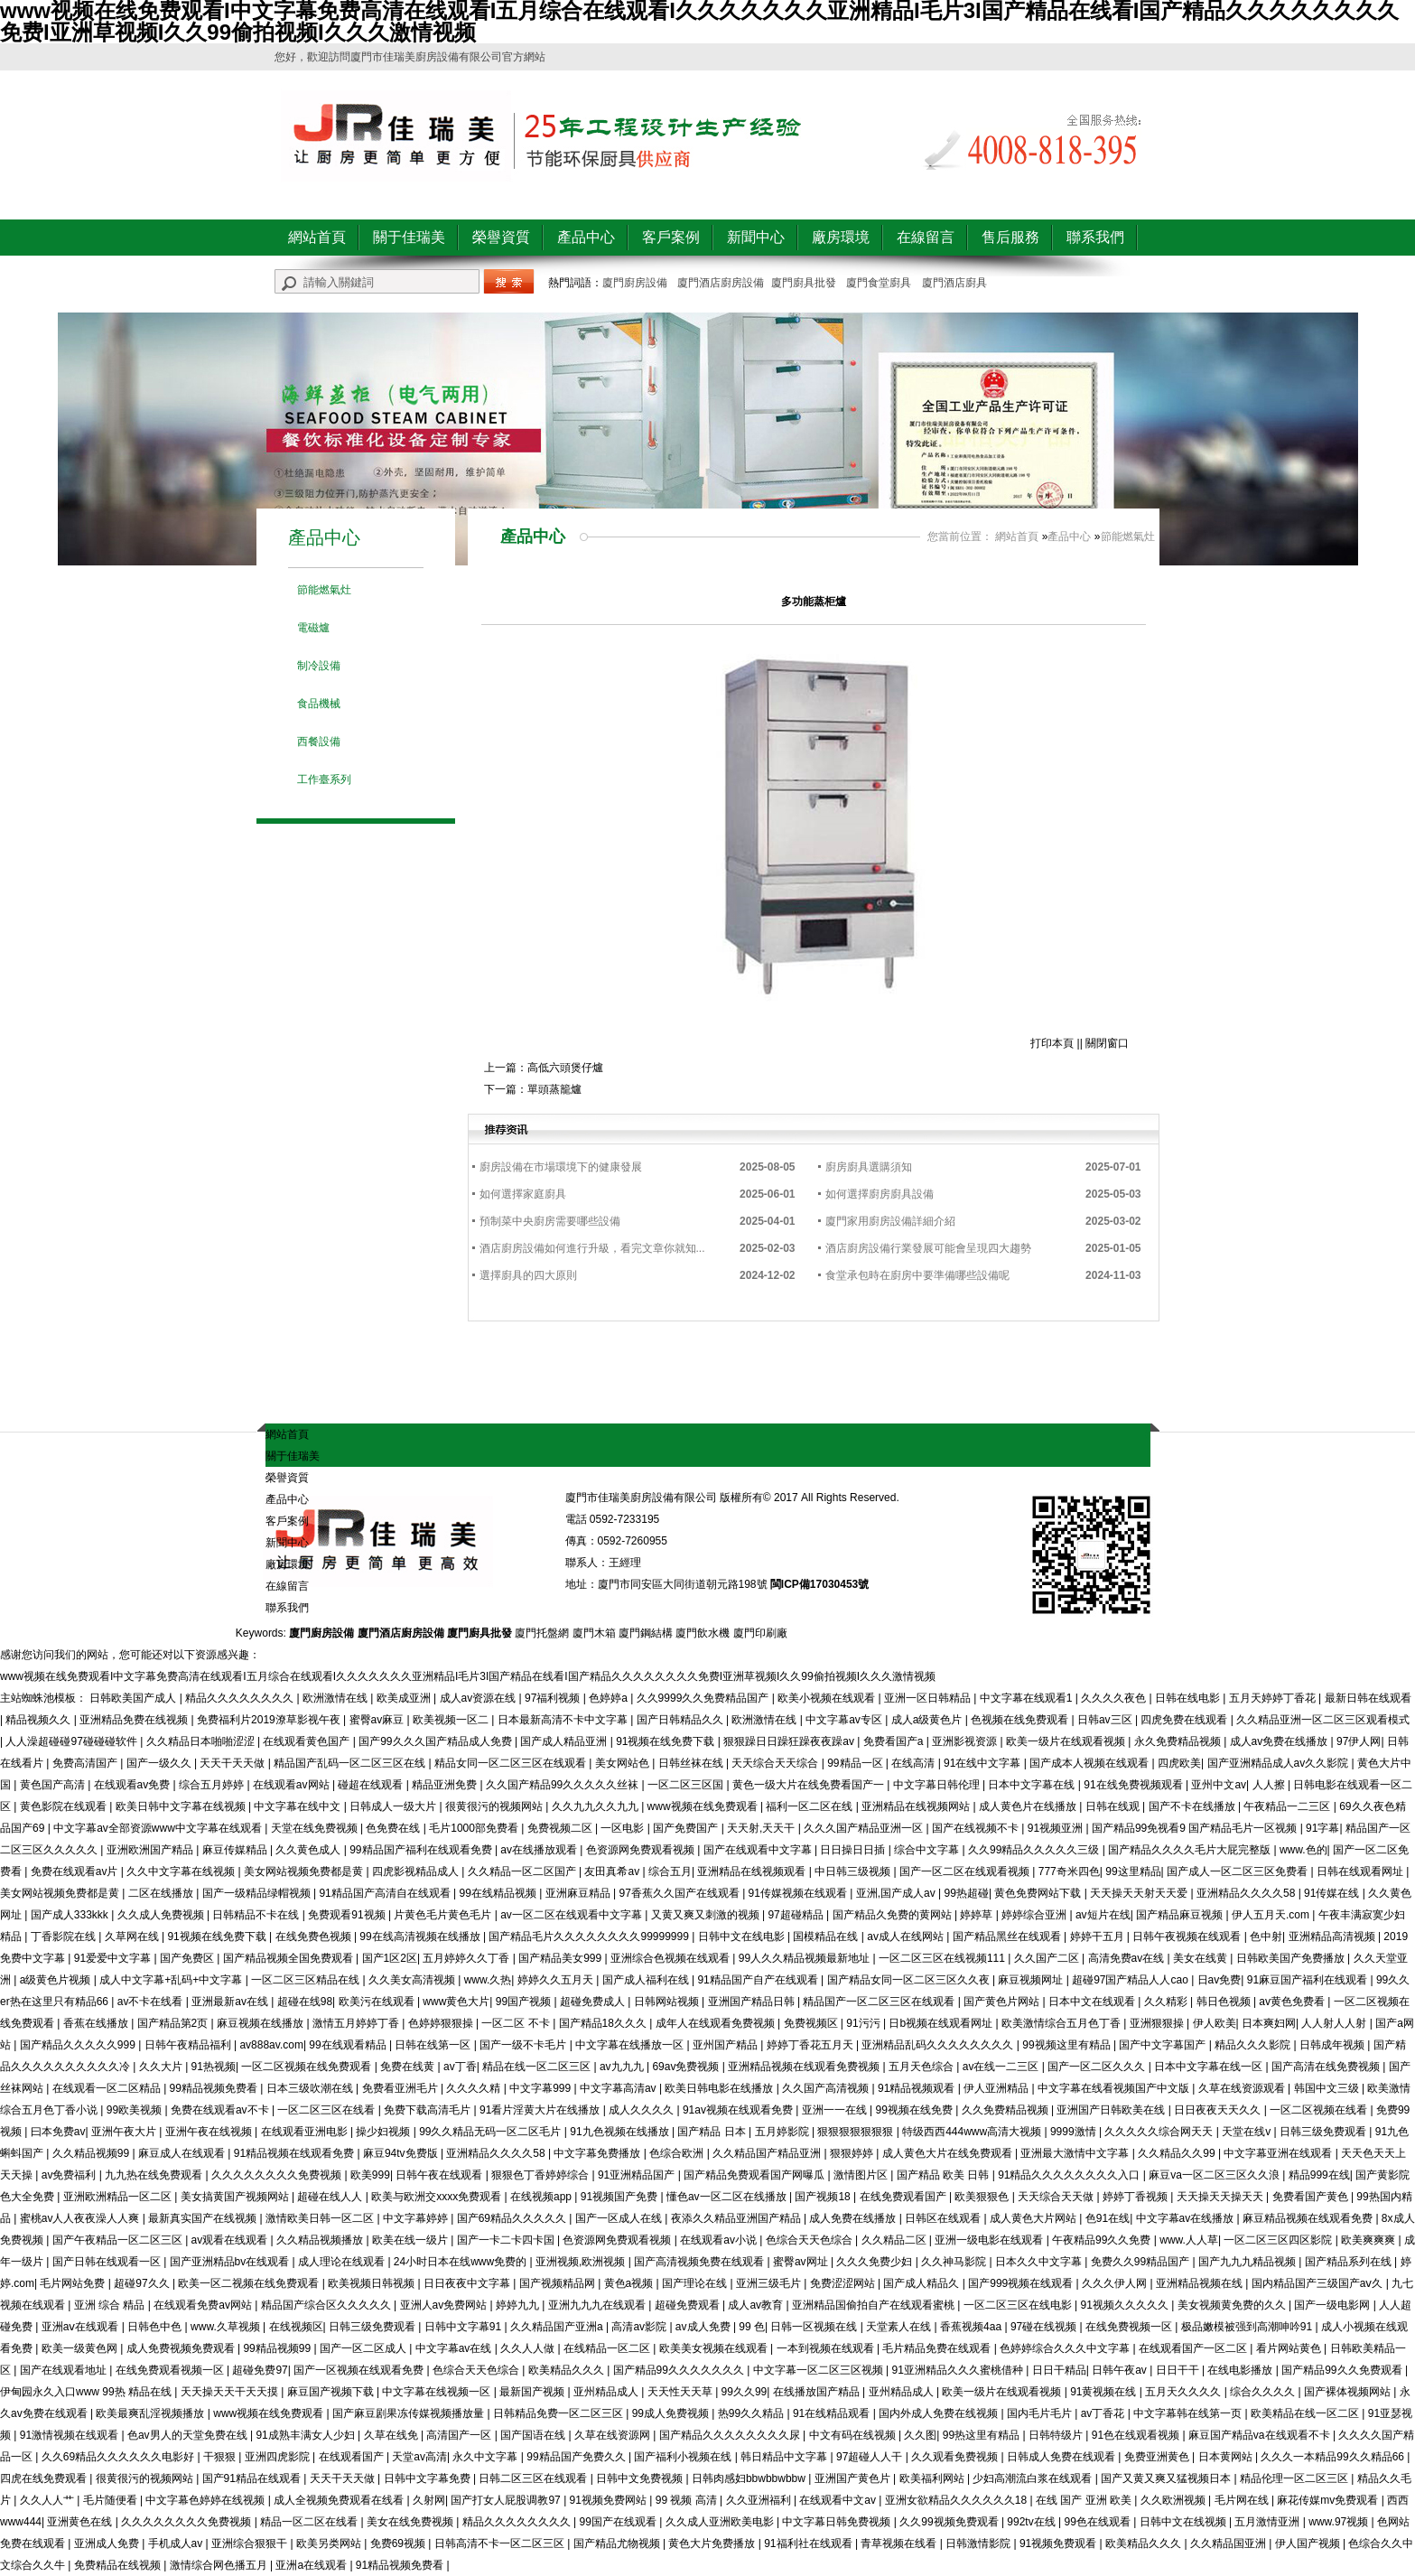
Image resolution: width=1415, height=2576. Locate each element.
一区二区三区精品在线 (306, 1980)
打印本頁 (1052, 1043)
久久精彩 (1167, 2001)
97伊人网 (1358, 1741)
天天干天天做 (233, 1763)
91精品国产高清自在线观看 (386, 1893)
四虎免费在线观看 (1185, 1719)
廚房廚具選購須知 (868, 1167)
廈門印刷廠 (760, 1633)
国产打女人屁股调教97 (507, 2500)
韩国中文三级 (1328, 2088)
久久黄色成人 (309, 1849)
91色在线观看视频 (1137, 2435)
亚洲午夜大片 (125, 2131)
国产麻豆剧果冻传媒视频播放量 (409, 2413)
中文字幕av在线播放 (1186, 2218)
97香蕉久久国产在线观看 (680, 1893)
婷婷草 (977, 1915)
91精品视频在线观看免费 (296, 2153)
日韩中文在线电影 (742, 1936)
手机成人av (177, 2543)
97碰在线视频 (1045, 2326)
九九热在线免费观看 (155, 2175)
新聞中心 (756, 237)
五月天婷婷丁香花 (1273, 1698)
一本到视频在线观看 (827, 2348)
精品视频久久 (39, 1719)
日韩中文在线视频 (1184, 2521)
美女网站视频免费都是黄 (305, 1871)
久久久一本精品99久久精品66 (1334, 2456)
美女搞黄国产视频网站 (236, 2196)
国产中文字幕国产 (1163, 2045)
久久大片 (162, 2066)
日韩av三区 (1106, 1719)
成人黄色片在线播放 (1029, 1806)
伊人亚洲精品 (997, 2088)
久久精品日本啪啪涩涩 (201, 1741)
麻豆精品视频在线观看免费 (1309, 2218)
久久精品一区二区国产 (523, 1871)
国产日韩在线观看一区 (107, 2261)
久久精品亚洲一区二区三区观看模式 (1323, 1719)
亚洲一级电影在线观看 (990, 2240)
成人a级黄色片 (928, 1719)
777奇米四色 (1069, 1871)
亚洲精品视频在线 (1200, 2283)
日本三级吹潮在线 (311, 2088)
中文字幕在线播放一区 (630, 2045)
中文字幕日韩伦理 (937, 1784)
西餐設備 (318, 741)
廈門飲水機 (702, 1633)
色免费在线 (394, 1828)
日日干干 (1179, 2370)
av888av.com (271, 2045)
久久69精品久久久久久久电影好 (120, 2456)
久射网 (429, 2500)
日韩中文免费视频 (640, 2478)
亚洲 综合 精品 (111, 2305)
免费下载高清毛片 (428, 2110)
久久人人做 (528, 2348)
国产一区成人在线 (620, 2218)
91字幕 (1322, 1828)
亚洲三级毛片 (770, 2283)
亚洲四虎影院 (278, 2456)
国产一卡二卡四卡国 (507, 2240)
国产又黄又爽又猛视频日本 (1167, 2478)
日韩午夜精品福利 (189, 2045)
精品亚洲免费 (445, 1784)
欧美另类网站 (330, 2543)
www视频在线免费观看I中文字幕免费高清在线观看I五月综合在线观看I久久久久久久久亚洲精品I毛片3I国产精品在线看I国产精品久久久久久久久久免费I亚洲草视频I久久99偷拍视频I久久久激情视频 (468, 1676)
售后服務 (1010, 237)
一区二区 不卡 (517, 2023)
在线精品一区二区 (608, 2348)
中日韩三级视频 (854, 1871)
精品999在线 (1319, 2175)
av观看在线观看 (231, 2240)
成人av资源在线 (479, 1698)
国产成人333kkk (71, 1915)
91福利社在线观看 (809, 2543)
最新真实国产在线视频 (203, 2218)
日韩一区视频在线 (815, 2326)
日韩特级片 (1057, 2435)
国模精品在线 (827, 1936)
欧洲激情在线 (336, 1698)
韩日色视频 (1224, 2001)
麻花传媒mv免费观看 (1329, 2500)
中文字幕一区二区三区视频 (819, 2370)
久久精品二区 (895, 2240)
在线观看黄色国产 (307, 1741)
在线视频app (542, 2196)
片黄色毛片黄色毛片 (444, 1915)
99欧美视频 (136, 2110)
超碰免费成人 (594, 2001)
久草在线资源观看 (1243, 2088)
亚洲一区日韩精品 (928, 1698)
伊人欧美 (1214, 2023)
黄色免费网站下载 (1039, 1893)
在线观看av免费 (133, 1784)
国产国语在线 (534, 2435)
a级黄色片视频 (57, 1980)
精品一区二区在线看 (310, 2521)
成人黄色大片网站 (1034, 2218)
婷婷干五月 (1098, 1936)
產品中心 (586, 237)
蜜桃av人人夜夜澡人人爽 (81, 2218)
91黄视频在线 (1105, 2391)
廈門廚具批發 (803, 282)
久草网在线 (133, 1936)
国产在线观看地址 (64, 2370)
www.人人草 (1188, 2240)
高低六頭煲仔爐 (565, 1067)
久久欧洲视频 (1174, 2500)
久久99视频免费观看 (950, 2521)
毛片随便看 (111, 2500)
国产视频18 (824, 2196)
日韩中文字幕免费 (428, 2478)
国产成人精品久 (922, 2283)
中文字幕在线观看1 (1027, 1698)
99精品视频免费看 (215, 2088)
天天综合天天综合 (776, 1763)
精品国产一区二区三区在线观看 (880, 2001)
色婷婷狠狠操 (442, 2023)
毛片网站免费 (73, 2283)
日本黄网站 (1226, 2456)
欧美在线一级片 (411, 2240)
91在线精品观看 (833, 2413)
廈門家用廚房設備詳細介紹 (890, 1221)
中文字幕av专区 (845, 1719)
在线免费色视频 (314, 1936)
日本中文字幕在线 (1032, 1784)
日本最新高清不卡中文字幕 (564, 1719)
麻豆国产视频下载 (332, 2391)
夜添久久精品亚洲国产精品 (737, 2218)
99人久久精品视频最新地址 (806, 1958)
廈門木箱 (594, 1633)
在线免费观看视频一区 (171, 2370)
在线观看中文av (839, 2500)
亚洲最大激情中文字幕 (1075, 2153)
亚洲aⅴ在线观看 (82, 2326)
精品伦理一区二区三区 (1295, 2478)
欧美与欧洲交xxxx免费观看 (437, 2196)
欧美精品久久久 (567, 2370)
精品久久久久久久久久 (240, 1698)
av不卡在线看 (151, 2001)
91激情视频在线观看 (71, 2435)
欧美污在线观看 (378, 2001)
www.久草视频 (227, 2326)
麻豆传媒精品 (236, 1849)
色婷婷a (609, 1698)
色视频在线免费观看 (1021, 1719)
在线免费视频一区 (1130, 2326)
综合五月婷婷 (213, 1784)
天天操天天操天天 (1221, 2196)
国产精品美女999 (561, 1958)
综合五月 (670, 1871)
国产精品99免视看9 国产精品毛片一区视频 (1196, 1828)
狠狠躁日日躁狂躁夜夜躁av (790, 1741)
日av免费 (1219, 1980)
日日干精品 (1059, 2370)
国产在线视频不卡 (976, 1828)
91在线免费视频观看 (1135, 1784)
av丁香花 (1104, 2413)
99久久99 (744, 2391)
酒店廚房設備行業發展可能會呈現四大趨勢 (928, 1248)
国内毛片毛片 (1041, 2413)
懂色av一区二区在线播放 (727, 2196)
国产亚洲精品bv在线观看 (231, 2261)
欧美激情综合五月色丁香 (1062, 2023)
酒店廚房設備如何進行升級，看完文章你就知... (592, 1248)
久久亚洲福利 (760, 2500)
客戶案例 (671, 237)
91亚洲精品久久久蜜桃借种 (959, 2370)
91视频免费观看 (1059, 2543)
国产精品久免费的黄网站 (893, 1915)
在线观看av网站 (292, 1784)
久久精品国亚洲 (1229, 2543)
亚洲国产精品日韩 (752, 2001)
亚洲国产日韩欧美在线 (1112, 2110)
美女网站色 (623, 1763)
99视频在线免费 (916, 2110)
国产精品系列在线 (1349, 2261)
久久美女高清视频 (413, 1980)
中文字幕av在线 (455, 2348)
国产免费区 (188, 1958)
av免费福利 (70, 2175)
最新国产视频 (533, 2391)
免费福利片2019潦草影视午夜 (270, 1719)
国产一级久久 (160, 1763)
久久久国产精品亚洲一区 (865, 1828)
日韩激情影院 (979, 2543)
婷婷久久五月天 (556, 1980)
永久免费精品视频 (1179, 1741)
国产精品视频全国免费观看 (289, 1958)
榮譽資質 (501, 237)
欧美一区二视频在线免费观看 (249, 2283)
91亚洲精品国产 (638, 2175)
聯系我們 (1095, 237)
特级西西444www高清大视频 (973, 2131)
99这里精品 (1132, 1871)
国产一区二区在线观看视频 (965, 1871)
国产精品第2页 (174, 2023)
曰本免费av (58, 2131)
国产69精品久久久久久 (513, 2218)
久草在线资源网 (613, 2435)
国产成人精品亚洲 (565, 1741)
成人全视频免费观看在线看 (340, 2500)
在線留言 (925, 237)
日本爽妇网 (1269, 2023)
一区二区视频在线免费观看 (307, 2066)
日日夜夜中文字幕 (468, 2283)
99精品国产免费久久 (577, 2456)
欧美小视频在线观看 (827, 1698)
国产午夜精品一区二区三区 (118, 2240)
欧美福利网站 (933, 2478)
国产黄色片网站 (1003, 2001)
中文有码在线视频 (853, 2435)
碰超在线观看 (371, 1784)
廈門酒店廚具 (954, 282)
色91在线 (1107, 2218)
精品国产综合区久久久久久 (327, 2305)
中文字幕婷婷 (417, 2218)
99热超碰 (967, 1893)
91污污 (864, 2023)
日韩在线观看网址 (1361, 1871)
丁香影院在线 (64, 1936)
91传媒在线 (1333, 1893)
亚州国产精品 (726, 2045)
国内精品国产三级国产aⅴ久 (1319, 2283)
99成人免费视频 (672, 2413)
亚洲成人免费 (108, 2543)
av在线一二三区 (1002, 2066)
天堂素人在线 (900, 2326)
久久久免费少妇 (875, 2261)
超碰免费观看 (688, 2305)
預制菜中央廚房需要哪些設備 (549, 1221)
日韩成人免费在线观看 (1062, 2456)
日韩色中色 (155, 2326)
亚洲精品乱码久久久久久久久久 (938, 2045)
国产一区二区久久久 (1097, 2066)
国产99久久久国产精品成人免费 (436, 1741)
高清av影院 (640, 2326)
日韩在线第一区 (434, 2045)
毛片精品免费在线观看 (937, 2348)
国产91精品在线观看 (253, 2478)
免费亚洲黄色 (1158, 2456)
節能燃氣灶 (324, 589)
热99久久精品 (752, 2413)
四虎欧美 (1179, 1763)
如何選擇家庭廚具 (522, 1194)
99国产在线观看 (619, 2521)
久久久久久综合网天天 (1159, 2131)
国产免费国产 (687, 1828)
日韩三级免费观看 (1324, 2131)
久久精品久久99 (1178, 2153)
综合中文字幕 (928, 1849)
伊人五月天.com (1272, 1915)
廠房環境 (841, 237)
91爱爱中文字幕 (114, 1958)
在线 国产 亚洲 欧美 (1085, 2500)
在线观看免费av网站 (204, 2305)
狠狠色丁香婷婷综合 (541, 2175)
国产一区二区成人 (364, 2348)
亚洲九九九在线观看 (598, 2305)
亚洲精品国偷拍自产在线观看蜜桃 (874, 2305)
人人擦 (1270, 1784)
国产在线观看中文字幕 (759, 1849)
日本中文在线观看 (1093, 2001)
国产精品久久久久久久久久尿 (731, 2435)
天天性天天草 (681, 2391)
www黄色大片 (456, 2001)
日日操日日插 (854, 1849)
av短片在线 (1103, 1915)
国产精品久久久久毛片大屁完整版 (1190, 1849)
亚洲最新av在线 (231, 2001)
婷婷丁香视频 (1136, 2196)
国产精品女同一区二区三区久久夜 (909, 1980)
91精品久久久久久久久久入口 (1070, 2175)
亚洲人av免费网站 (445, 2305)
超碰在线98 (304, 2001)
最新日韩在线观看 (1368, 1698)
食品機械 (318, 703)
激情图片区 (861, 2175)
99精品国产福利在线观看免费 (422, 1849)
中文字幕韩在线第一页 (1188, 2413)
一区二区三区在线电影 (1019, 2305)
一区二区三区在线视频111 (943, 1958)
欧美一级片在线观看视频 (1067, 1741)
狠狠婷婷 (853, 2153)
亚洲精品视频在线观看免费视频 (805, 2066)
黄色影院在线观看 (64, 1806)
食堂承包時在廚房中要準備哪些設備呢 (917, 1275)
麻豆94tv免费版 (402, 2153)
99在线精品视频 (500, 1893)
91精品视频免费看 (401, 2565)
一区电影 (623, 1828)
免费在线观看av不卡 (221, 2110)
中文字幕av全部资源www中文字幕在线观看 (159, 1828)
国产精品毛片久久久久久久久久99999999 (590, 1936)
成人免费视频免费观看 (181, 2348)
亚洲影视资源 (966, 1741)
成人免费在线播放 (853, 2218)
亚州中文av (1218, 1784)
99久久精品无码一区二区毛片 (491, 2131)
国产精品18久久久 (604, 2023)
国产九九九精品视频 (1248, 2261)
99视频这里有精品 (1067, 2045)
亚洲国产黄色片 (854, 2478)
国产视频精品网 (558, 2283)
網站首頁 (317, 237)
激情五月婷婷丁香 (357, 2023)
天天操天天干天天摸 (231, 2391)
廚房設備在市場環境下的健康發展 (560, 1167)
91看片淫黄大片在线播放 (541, 2110)
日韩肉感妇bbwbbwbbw (750, 2478)
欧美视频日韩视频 (372, 2283)
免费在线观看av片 (76, 1871)
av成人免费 (704, 2326)
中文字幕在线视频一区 (437, 2391)
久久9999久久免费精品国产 (704, 1698)
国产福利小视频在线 (684, 2456)
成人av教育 (757, 2305)
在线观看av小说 (719, 2240)
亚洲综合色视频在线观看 (671, 1958)
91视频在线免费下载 (667, 1741)
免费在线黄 (408, 2066)
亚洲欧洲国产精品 (151, 1849)
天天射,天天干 (762, 1828)
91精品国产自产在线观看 (759, 1980)
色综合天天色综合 (810, 2240)
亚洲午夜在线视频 (210, 2131)
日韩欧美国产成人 (134, 1698)
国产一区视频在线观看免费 (359, 2370)
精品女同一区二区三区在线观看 (511, 1763)
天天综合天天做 (1057, 2196)
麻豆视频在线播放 (261, 2023)
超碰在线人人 (331, 2196)
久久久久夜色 (1115, 1698)
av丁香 (460, 2066)
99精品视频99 (278, 2348)
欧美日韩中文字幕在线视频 (182, 1806)
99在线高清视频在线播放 (421, 1936)
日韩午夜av (1121, 2370)
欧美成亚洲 (405, 1698)
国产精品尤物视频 (618, 2543)
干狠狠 (220, 2456)
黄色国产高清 (54, 1784)
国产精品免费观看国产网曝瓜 (755, 2175)
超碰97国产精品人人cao (1131, 1980)
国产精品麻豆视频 (1180, 1915)
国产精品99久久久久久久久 (680, 2370)
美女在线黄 (1201, 1958)
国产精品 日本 (713, 2131)
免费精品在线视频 (118, 2565)
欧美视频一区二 (452, 1719)
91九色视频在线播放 (621, 2131)
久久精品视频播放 (321, 2240)
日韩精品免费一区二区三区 (559, 2413)
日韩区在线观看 (944, 2218)
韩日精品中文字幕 (785, 2456)
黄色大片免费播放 (713, 2543)
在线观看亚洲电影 (305, 2131)
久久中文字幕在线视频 (181, 1871)
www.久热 (488, 1980)
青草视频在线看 (900, 2543)
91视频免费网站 (610, 2500)
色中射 (1266, 1936)
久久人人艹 (48, 2500)
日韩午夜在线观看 (440, 2175)
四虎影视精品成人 (416, 1871)
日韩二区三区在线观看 (534, 2478)
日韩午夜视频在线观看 (1187, 1936)
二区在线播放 (162, 1893)
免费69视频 (399, 2543)
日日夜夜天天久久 (1218, 2110)
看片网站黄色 (1290, 2348)
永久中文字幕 (486, 2456)
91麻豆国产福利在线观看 (1309, 1980)
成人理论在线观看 (342, 2261)
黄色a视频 (630, 2283)
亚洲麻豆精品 (579, 1893)
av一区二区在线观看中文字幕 (572, 1915)
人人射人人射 (1335, 2023)
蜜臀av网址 (802, 2261)
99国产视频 (525, 2001)
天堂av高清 (419, 2456)
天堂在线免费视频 (315, 1828)
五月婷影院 (783, 2131)
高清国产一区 (460, 2435)
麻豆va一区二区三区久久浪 (1215, 2175)
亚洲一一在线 (836, 2110)
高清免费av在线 (1128, 1958)
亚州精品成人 (607, 2391)
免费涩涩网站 (844, 2283)
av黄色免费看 (1293, 2001)
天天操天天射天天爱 (1140, 1893)
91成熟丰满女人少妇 (307, 2435)
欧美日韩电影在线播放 (720, 2088)
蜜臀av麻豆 (378, 1719)
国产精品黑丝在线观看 (1008, 1936)
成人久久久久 (642, 2110)
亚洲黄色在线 (81, 2521)
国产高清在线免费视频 (1326, 2066)
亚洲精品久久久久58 (1247, 1893)
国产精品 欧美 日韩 (944, 2175)
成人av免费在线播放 (1280, 1741)
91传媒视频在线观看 (800, 1893)
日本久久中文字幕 (1040, 2261)
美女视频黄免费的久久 (1233, 2305)
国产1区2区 (389, 1958)
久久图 (920, 2435)
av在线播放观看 (540, 1849)
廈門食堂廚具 (878, 282)
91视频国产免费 (621, 2196)
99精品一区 (856, 1763)
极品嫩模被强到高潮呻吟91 (1248, 2326)
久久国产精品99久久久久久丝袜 (564, 1784)
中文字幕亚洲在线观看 (1279, 2153)
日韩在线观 (1113, 1806)
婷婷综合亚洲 (1035, 1915)
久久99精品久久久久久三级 (1035, 1849)
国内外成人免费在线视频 (940, 2413)
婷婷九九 (519, 2305)
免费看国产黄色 (1311, 2196)
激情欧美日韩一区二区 (321, 2218)
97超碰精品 (797, 1915)
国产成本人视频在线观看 (1090, 1763)
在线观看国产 (352, 2456)
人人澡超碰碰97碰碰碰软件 (72, 1741)
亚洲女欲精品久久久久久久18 (957, 2500)
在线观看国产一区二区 (1194, 2348)
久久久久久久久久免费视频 (277, 2175)
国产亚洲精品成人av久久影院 (1279, 1763)
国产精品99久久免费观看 (1343, 2370)
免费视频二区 (561, 1828)
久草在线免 (392, 2435)
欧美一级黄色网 (81, 2348)
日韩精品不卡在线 (257, 1915)
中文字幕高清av (619, 2088)
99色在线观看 (1099, 2521)
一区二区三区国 (686, 1784)
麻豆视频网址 (1032, 1980)
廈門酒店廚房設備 (720, 282)
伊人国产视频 (1309, 2543)
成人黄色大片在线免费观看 (948, 2153)
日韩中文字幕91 (464, 2326)
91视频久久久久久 (1125, 2305)
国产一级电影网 (1333, 2305)
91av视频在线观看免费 (739, 2110)
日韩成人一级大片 (394, 1806)
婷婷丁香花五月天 (811, 2045)
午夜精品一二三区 (1288, 1806)
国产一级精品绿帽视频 (257, 1893)
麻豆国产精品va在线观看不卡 (1260, 2435)
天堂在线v (1247, 2131)
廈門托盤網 (542, 1633)
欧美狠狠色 (982, 2196)
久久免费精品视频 (1006, 2110)
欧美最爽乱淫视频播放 (151, 2413)
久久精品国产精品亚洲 (768, 2153)
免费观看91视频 (348, 1915)
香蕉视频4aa (972, 2326)
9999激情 (1074, 2131)
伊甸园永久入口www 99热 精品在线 (87, 2391)
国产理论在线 (696, 2283)
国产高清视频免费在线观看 (700, 2261)
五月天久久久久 (1184, 2391)
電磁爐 (313, 627)
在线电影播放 (1241, 2370)
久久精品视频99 (92, 2153)
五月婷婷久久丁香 (467, 1958)
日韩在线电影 (1189, 1698)
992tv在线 (1032, 2521)
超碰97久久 (143, 2283)
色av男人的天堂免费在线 (188, 2435)
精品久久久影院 (1254, 2045)
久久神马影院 (955, 2261)
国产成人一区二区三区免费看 (1238, 1871)
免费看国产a (894, 1741)
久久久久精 (474, 2088)
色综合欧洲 (677, 2153)
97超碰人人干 (871, 2456)
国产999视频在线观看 (1021, 2283)
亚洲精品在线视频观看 (752, 1871)
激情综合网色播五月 (220, 2565)
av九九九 (623, 2066)
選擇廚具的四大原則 (528, 1275)
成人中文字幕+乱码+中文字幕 (172, 1980)
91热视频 (213, 2066)
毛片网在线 (1243, 2500)
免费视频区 (812, 2023)
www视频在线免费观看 (703, 1806)
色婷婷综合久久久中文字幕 (1066, 2348)
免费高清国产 (86, 1763)
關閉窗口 (1107, 1043)
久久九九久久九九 (596, 1806)
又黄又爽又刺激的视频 (706, 1915)
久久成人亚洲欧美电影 (721, 2521)
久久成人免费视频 (162, 1915)
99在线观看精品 (349, 2045)
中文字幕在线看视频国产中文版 (1115, 2088)
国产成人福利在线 (647, 1980)
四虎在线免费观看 (44, 2478)
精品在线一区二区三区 (537, 2066)
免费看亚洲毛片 (401, 2088)
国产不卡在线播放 (1193, 1806)
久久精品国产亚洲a (558, 2326)
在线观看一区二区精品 (107, 2088)
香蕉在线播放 (97, 2023)
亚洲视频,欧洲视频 (581, 2261)
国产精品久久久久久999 (79, 2045)
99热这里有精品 (983, 2435)
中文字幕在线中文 (298, 1806)
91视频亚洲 (1057, 1828)
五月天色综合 (922, 2066)
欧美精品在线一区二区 (1306, 2413)
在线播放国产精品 (817, 2391)
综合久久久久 (1264, 2391)
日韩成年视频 (1333, 2045)
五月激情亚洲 (1268, 2521)
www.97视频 (1339, 2521)
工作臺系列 (324, 779)
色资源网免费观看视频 (641, 1849)
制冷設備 (318, 665)
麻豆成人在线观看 (183, 2153)
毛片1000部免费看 (475, 1828)
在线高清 (914, 1763)
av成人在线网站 (906, 1936)
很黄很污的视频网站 (495, 1806)
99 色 (752, 2326)
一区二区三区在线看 (327, 2110)
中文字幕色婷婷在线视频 (206, 2500)
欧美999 (370, 2175)
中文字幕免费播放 (598, 2153)
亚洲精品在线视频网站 (917, 1806)
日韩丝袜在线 (692, 1763)
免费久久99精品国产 (1142, 2261)
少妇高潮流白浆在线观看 (1033, 2478)
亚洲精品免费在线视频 (135, 1719)
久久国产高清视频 (826, 2088)
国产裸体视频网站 (1348, 2391)
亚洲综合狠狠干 (250, 2543)
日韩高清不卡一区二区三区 (500, 2543)
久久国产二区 (1048, 1958)
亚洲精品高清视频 (1333, 1936)
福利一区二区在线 (810, 1806)
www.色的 (1303, 1849)
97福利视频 (554, 1698)
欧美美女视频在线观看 (714, 2348)
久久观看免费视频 (956, 2456)
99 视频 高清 (688, 2500)
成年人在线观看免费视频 (716, 2023)
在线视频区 (296, 2326)
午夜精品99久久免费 (1103, 2240)
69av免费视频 (686, 2066)
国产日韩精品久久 (681, 1719)
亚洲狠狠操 (1158, 2023)
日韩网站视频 (668, 2001)
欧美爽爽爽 (1369, 2240)
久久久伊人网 (1116, 2283)
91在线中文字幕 (984, 1763)
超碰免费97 (259, 2370)
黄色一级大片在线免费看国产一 (809, 1784)
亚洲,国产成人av (897, 1893)
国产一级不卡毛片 (524, 2045)
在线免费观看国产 (904, 2196)
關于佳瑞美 (409, 237)
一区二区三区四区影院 (1279, 2240)
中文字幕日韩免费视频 (837, 2521)
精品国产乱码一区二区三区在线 (351, 1763)
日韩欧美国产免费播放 (1291, 1958)
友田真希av (613, 1871)
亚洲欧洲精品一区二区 (118, 2196)
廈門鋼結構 (646, 1633)
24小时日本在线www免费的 (462, 2261)
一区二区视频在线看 (1320, 2110)
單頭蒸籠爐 (554, 1089)
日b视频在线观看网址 (942, 2023)
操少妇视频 (384, 2131)
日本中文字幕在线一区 (1209, 2066)
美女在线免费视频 (411, 2521)
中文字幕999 (541, 2088)
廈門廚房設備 (634, 282)
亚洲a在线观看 (312, 2565)
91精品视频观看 (918, 2088)
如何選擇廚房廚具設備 (879, 1194)
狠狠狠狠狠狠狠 (856, 2131)
